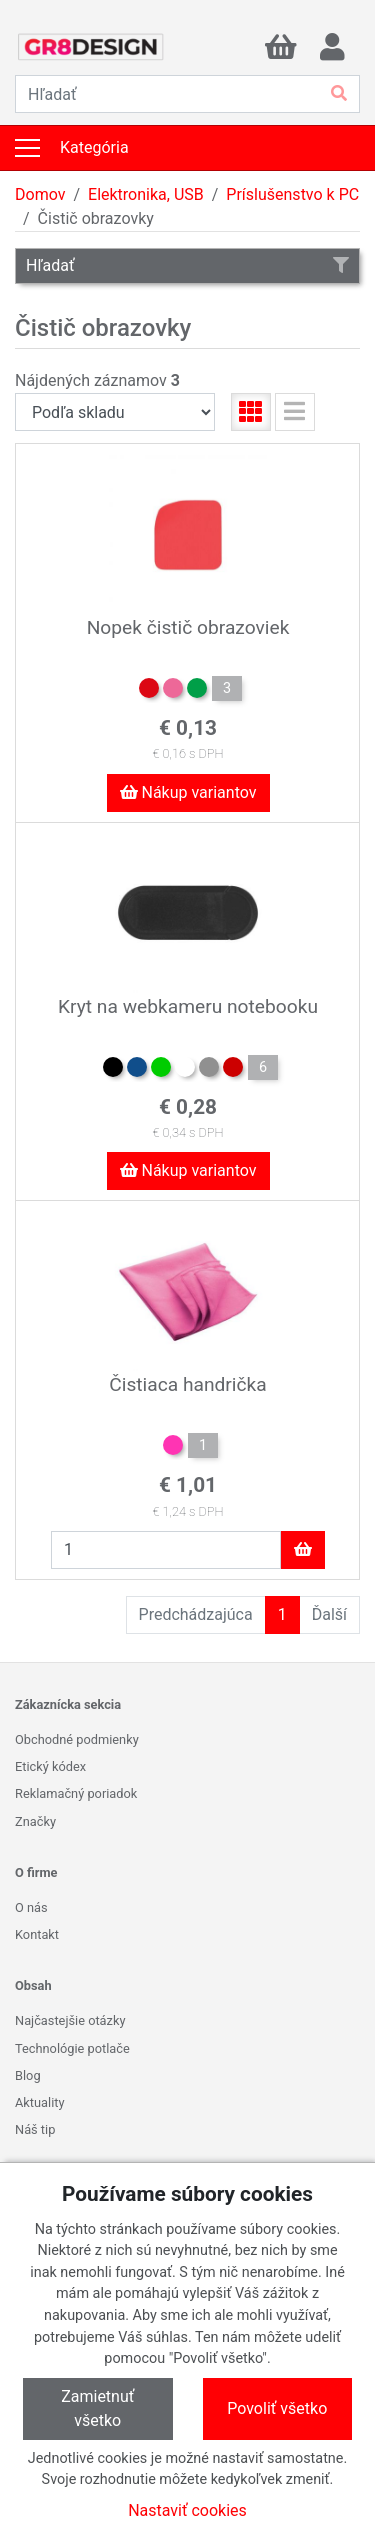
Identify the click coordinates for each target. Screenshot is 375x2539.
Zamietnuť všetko (97, 2408)
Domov (40, 194)
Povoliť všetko (277, 2408)
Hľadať (187, 265)
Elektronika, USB (146, 194)
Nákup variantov (188, 792)
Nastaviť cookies (187, 2510)
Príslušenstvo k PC (292, 194)
